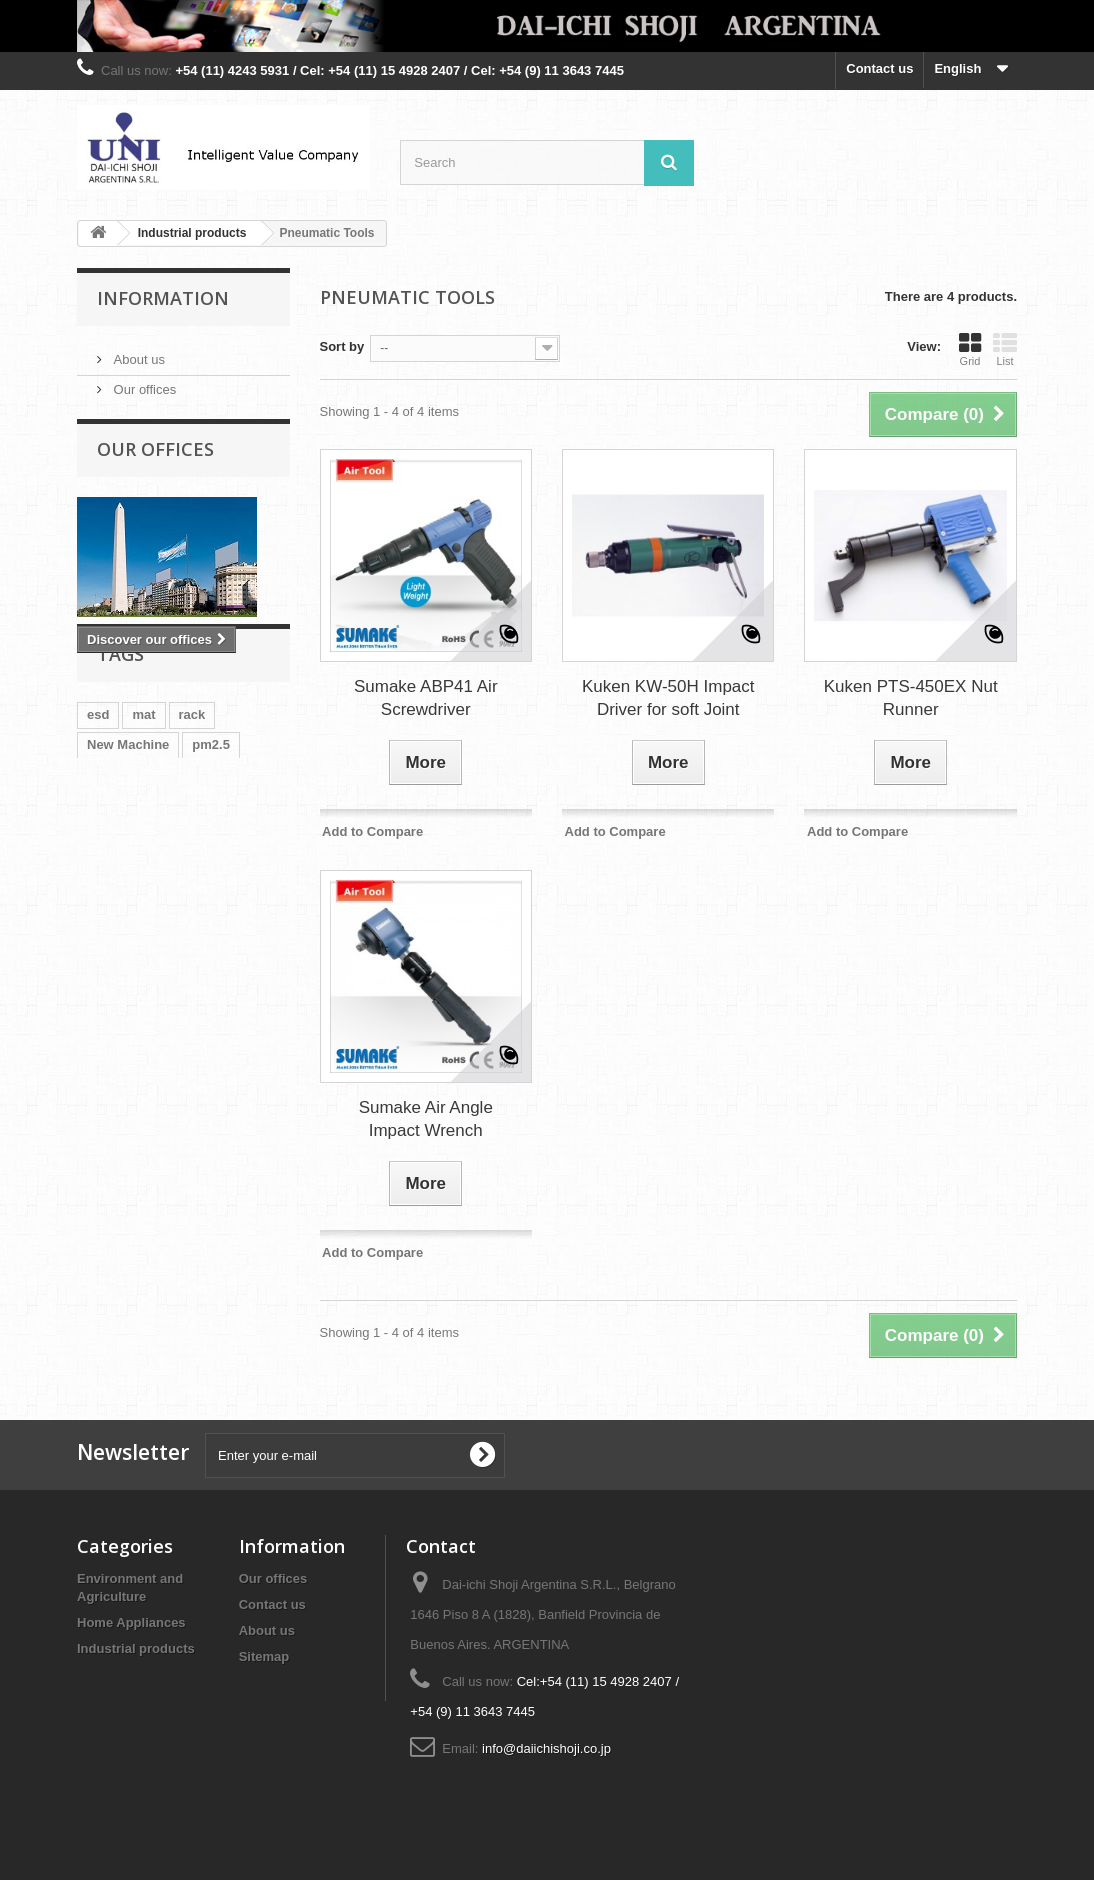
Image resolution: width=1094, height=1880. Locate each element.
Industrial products (136, 1648)
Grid (970, 349)
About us (137, 351)
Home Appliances (131, 1622)
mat (143, 781)
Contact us (879, 68)
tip (234, 841)
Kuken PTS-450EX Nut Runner (911, 698)
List (1005, 349)
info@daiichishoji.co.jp (546, 1748)
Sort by (342, 346)
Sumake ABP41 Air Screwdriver (426, 698)
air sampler (121, 841)
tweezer (111, 871)
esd (98, 781)
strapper (184, 871)
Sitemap (264, 1656)
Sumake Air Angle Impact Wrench (426, 1119)
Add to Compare (372, 831)
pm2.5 (211, 811)
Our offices (143, 381)
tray (191, 841)
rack (192, 781)
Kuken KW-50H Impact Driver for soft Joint (668, 698)
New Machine (128, 811)
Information (163, 298)
